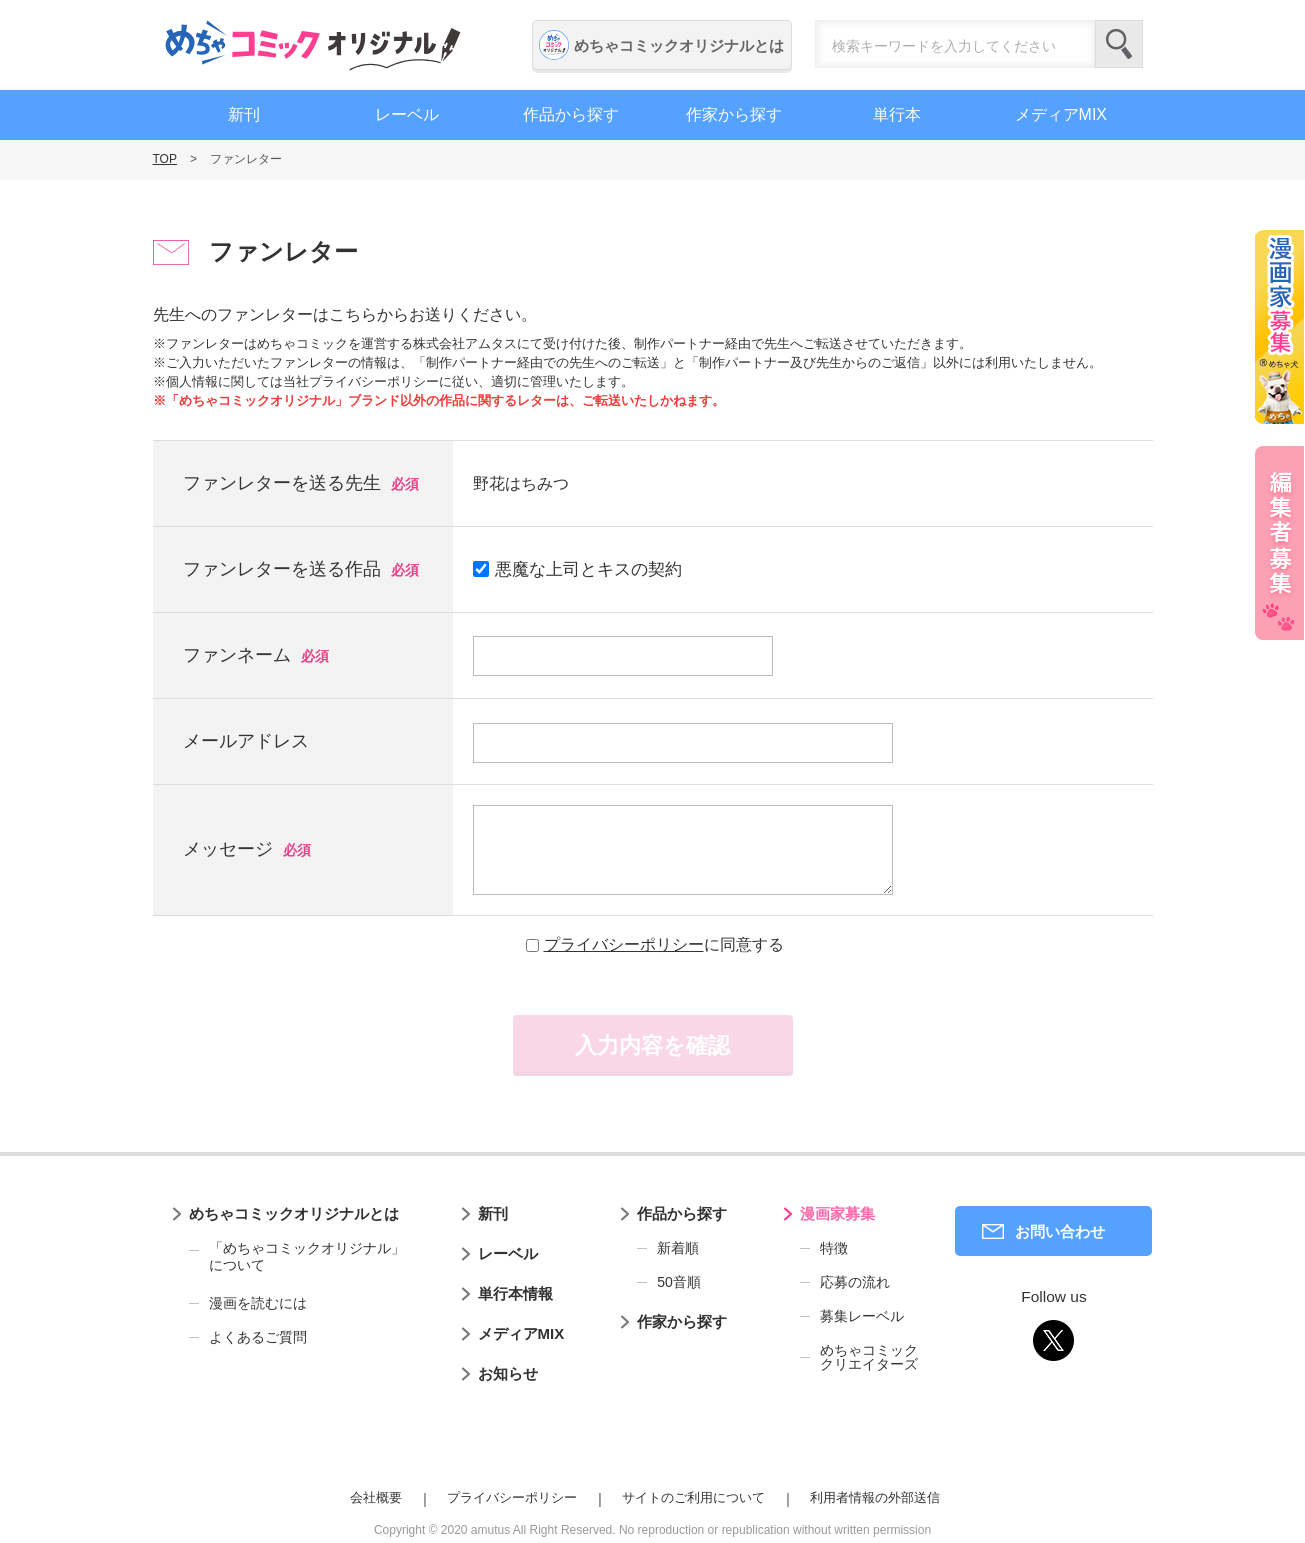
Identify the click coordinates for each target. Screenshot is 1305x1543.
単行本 (897, 114)
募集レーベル (862, 1316)
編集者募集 (1280, 543)
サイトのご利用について (693, 1497)
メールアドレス (246, 741)
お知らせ (508, 1373)
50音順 (679, 1282)
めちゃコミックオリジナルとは (679, 45)
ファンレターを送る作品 (282, 569)
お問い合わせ (1060, 1231)
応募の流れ (855, 1282)
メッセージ (228, 849)
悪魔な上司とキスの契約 (577, 569)
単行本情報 (515, 1293)
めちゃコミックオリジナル (313, 45)
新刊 (244, 114)
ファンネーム (237, 655)
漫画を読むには (258, 1303)
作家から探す (734, 114)
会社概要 (376, 1497)
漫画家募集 (837, 1213)
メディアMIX (1061, 114)
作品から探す (571, 114)
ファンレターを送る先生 (282, 483)
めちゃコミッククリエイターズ (869, 1357)
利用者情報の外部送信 (875, 1497)
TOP (165, 159)
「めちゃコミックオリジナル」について (297, 1257)
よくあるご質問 (258, 1337)
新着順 (678, 1248)
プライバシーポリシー (624, 944)
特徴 (834, 1248)
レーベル (407, 114)
